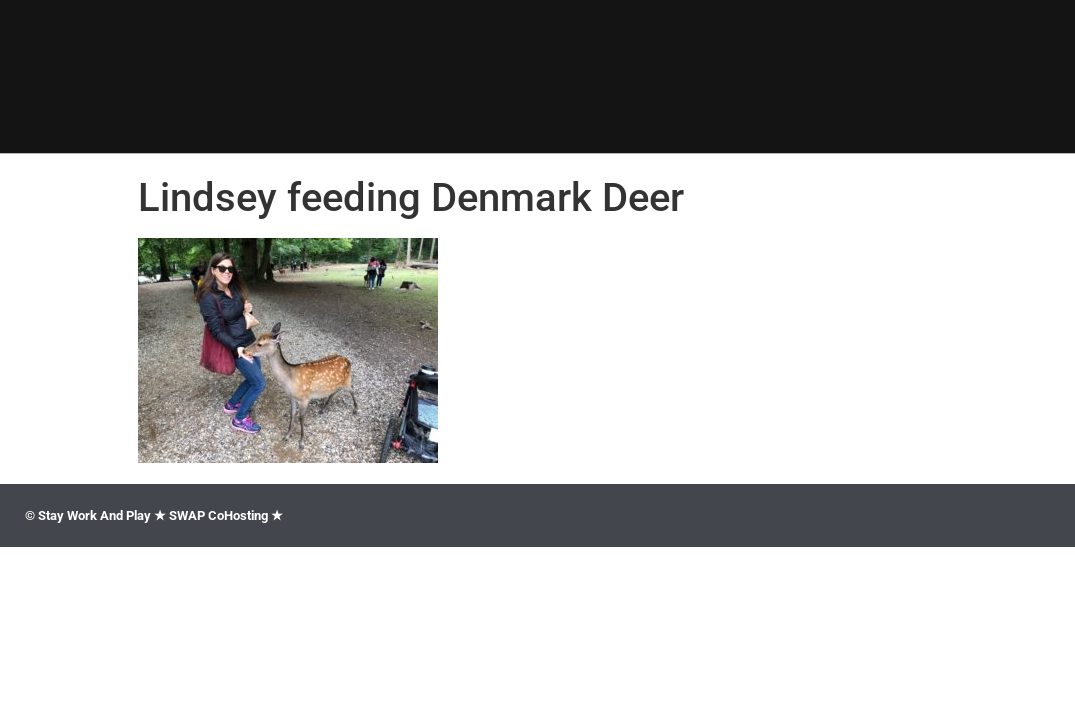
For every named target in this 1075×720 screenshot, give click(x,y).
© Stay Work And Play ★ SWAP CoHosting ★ (154, 515)
